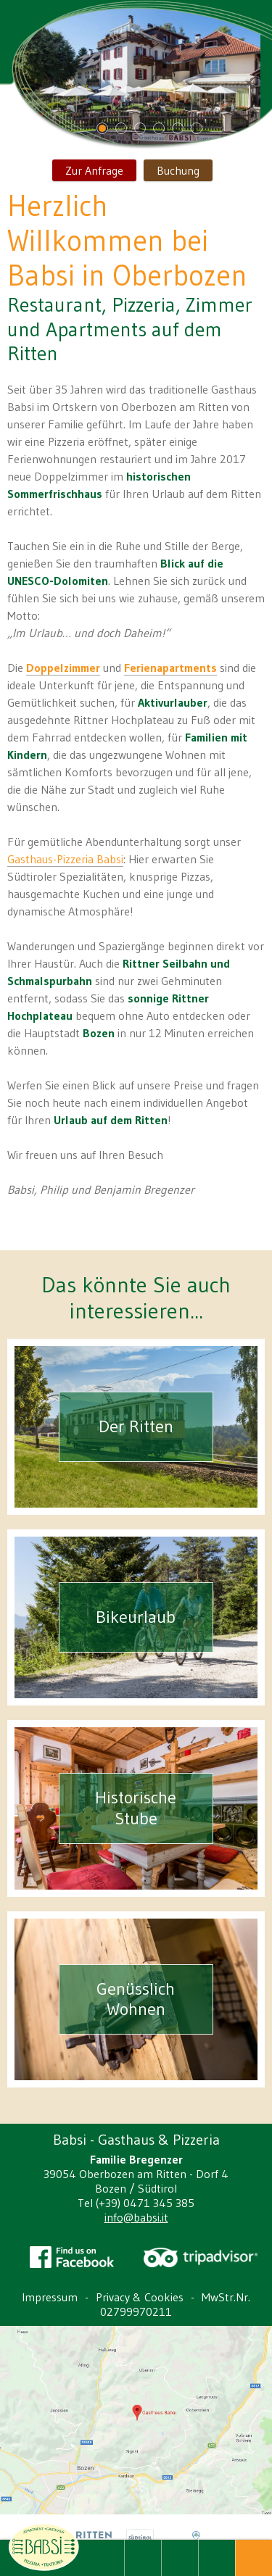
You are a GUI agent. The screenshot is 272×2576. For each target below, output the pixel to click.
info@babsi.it (136, 2217)
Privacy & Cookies (140, 2297)
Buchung (178, 170)
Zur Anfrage (94, 170)
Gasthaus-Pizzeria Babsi (65, 859)
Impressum (50, 2297)
